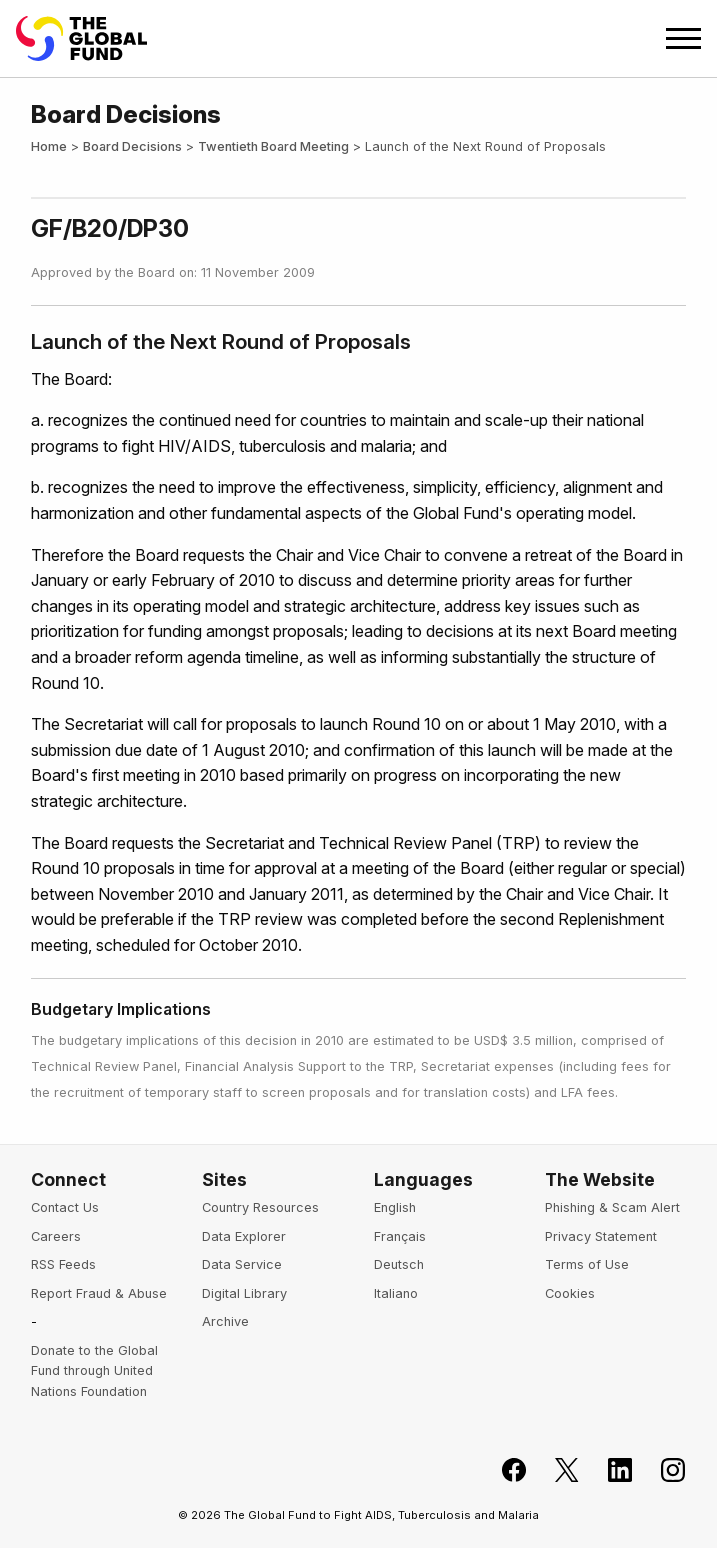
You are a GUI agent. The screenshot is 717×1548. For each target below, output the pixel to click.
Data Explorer (244, 1236)
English (395, 1207)
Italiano (396, 1293)
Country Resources (260, 1207)
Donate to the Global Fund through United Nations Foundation (94, 1371)
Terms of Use (587, 1264)
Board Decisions (132, 146)
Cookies (570, 1293)
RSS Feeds (63, 1264)
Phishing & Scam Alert (612, 1207)
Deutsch (399, 1264)
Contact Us (65, 1207)
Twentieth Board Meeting (273, 146)
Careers (56, 1236)
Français (400, 1236)
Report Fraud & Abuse (99, 1293)
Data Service (242, 1264)
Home (49, 146)
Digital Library (244, 1293)
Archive (225, 1321)
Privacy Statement (601, 1236)
